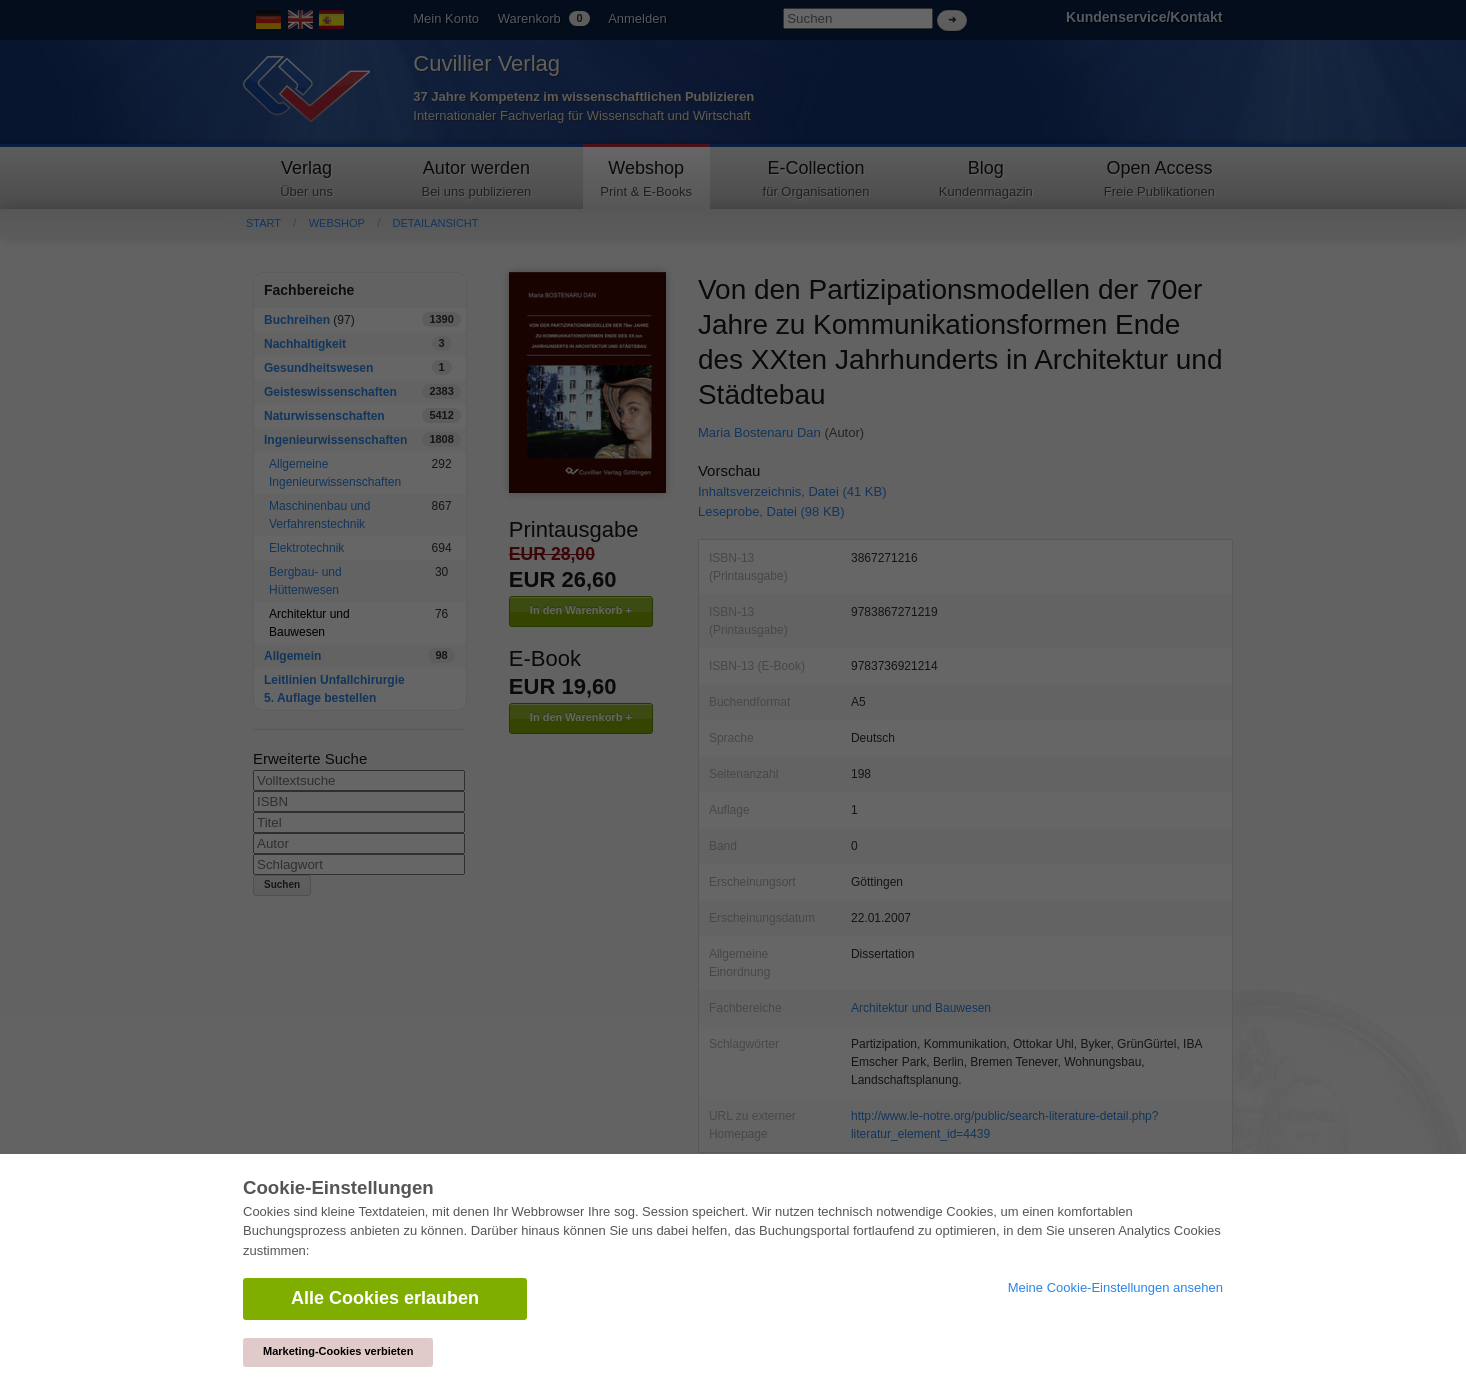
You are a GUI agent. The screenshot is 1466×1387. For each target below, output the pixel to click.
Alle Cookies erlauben (385, 1298)
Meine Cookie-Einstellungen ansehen (1115, 1287)
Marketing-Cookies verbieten (338, 1351)
